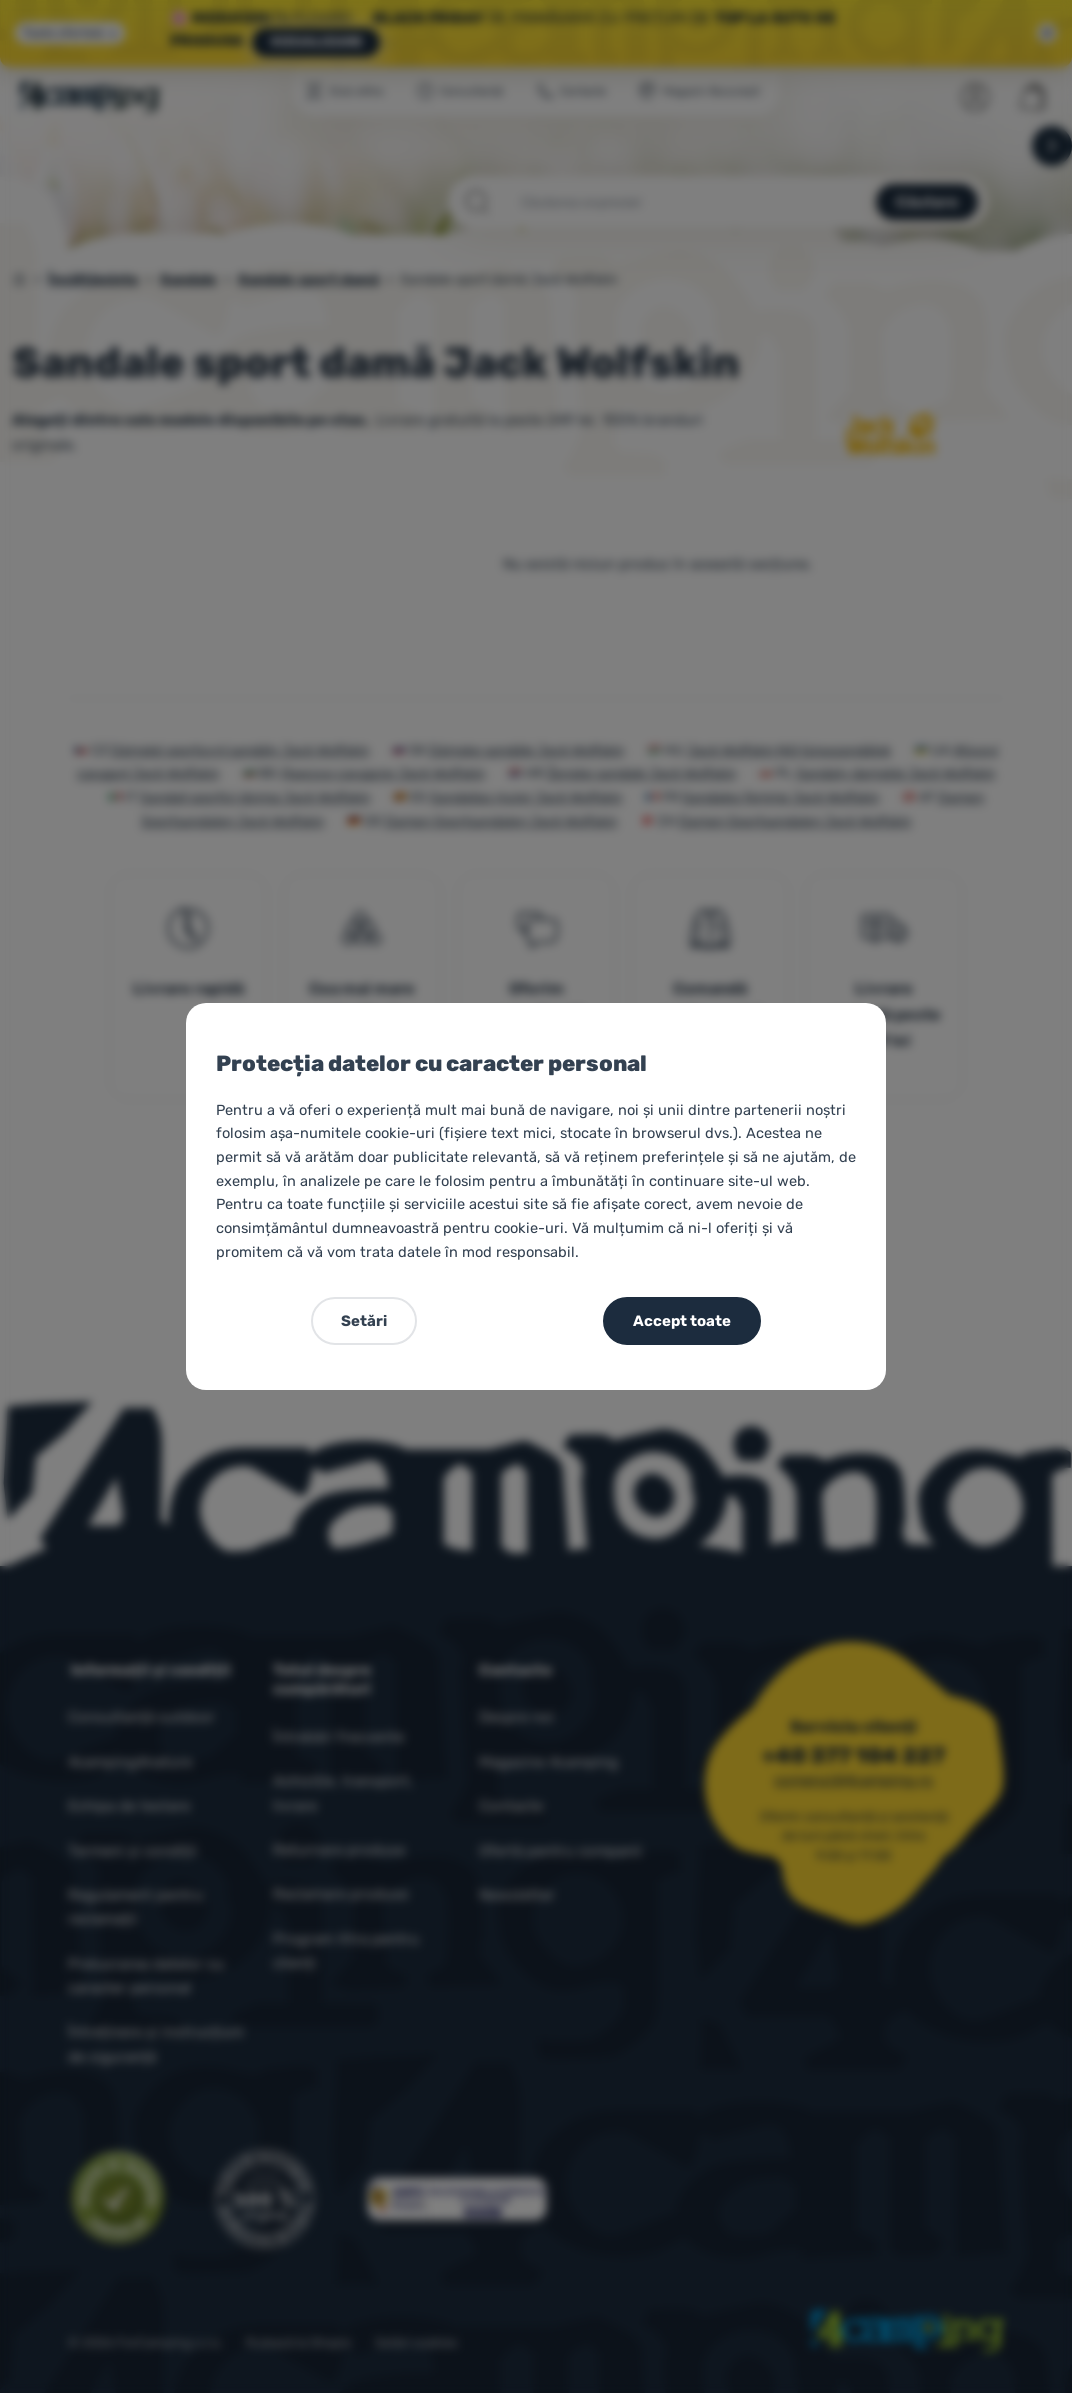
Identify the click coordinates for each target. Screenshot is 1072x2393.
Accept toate (682, 1321)
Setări (364, 1321)
